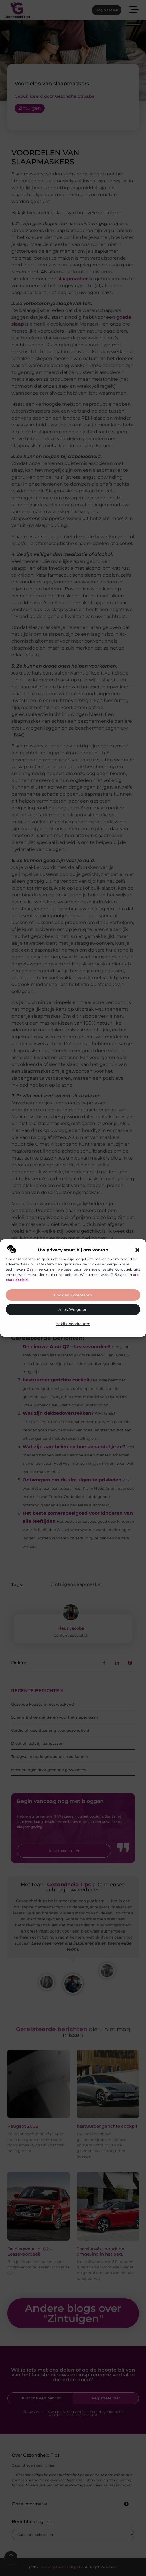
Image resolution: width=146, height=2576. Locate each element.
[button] (137, 1250)
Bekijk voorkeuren (73, 1324)
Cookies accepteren (73, 1295)
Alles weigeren (73, 1309)
